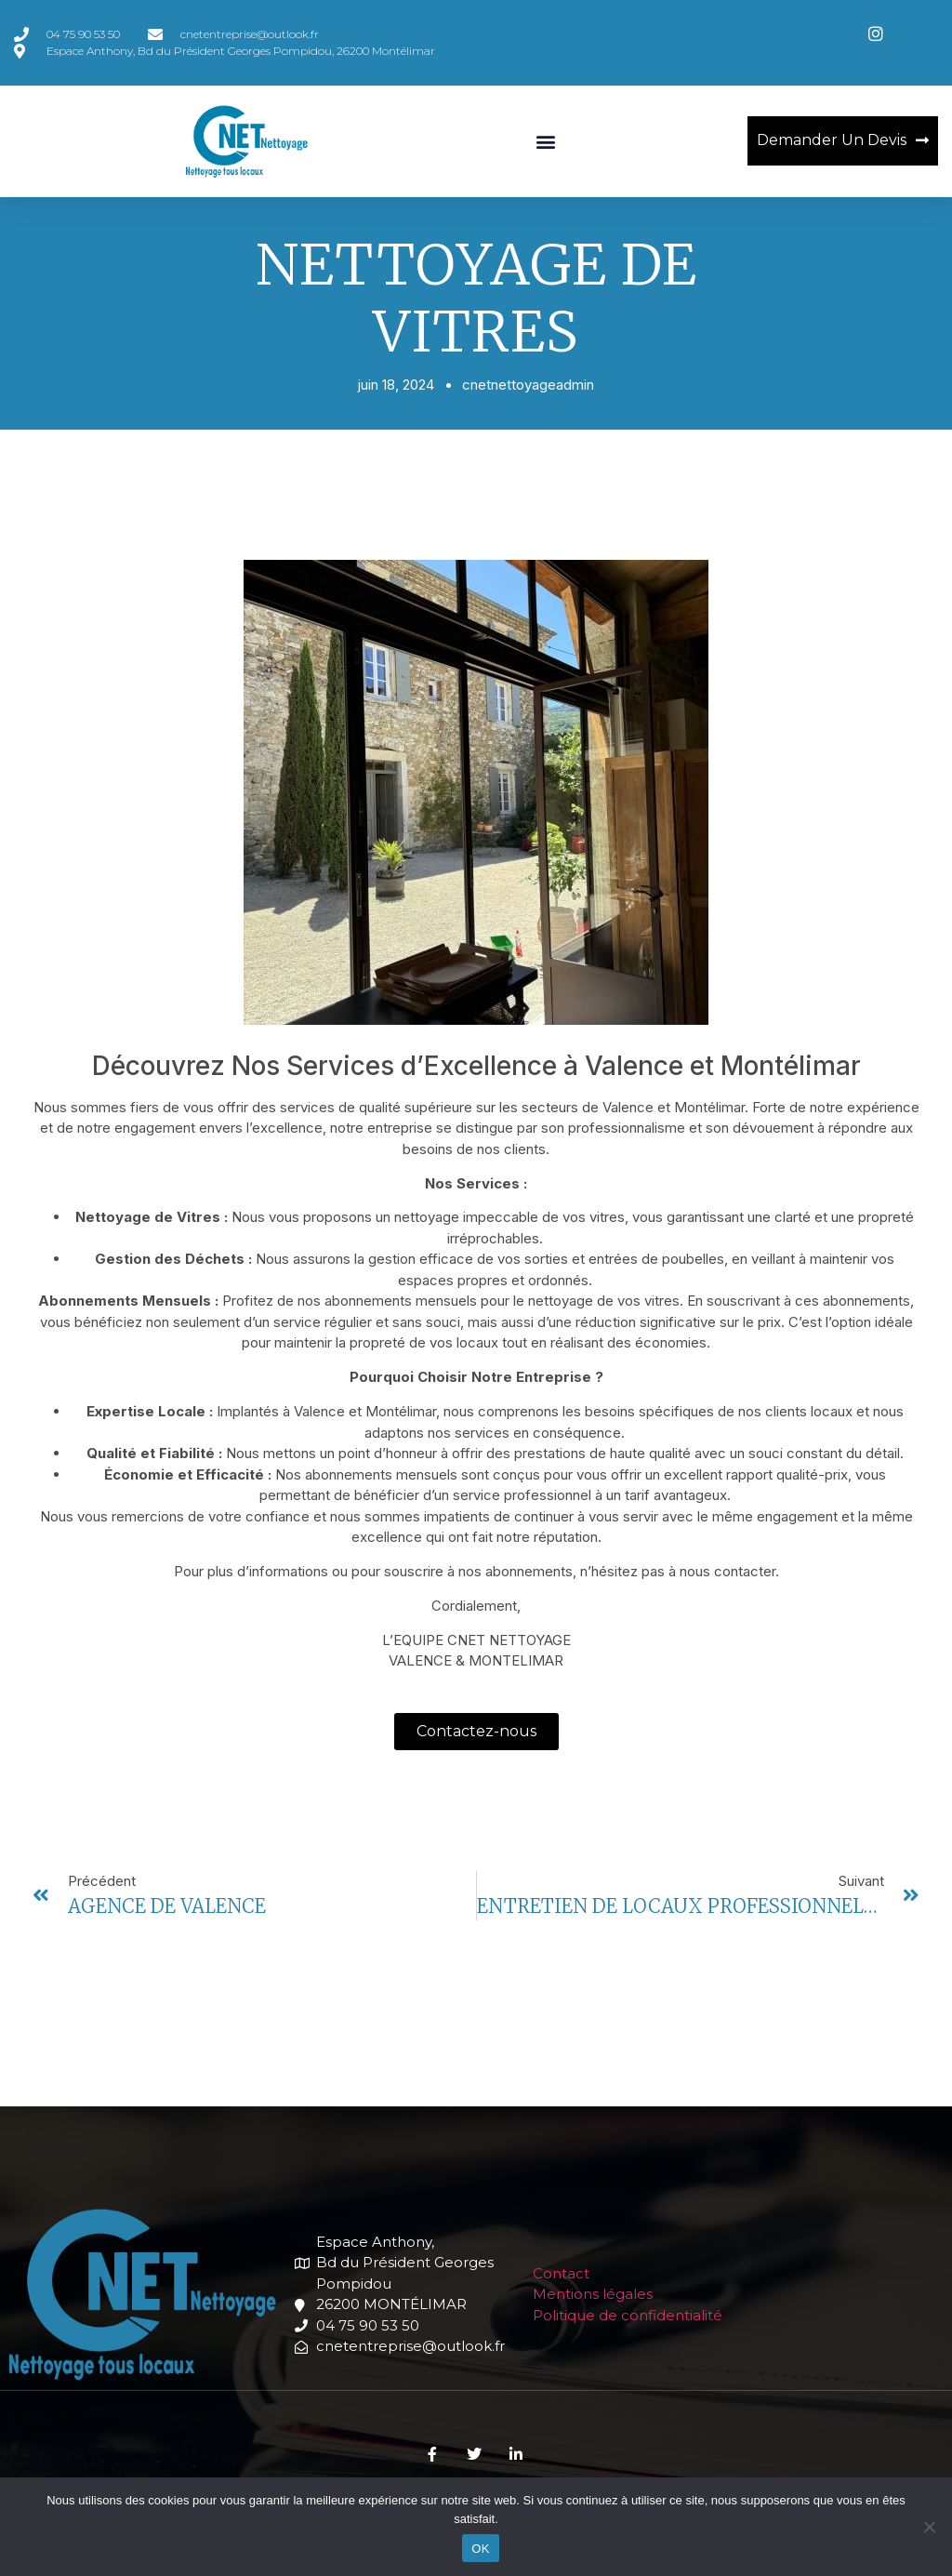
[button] (545, 141)
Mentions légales (593, 2294)
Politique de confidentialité (627, 2315)
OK (480, 2549)
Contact (561, 2273)
